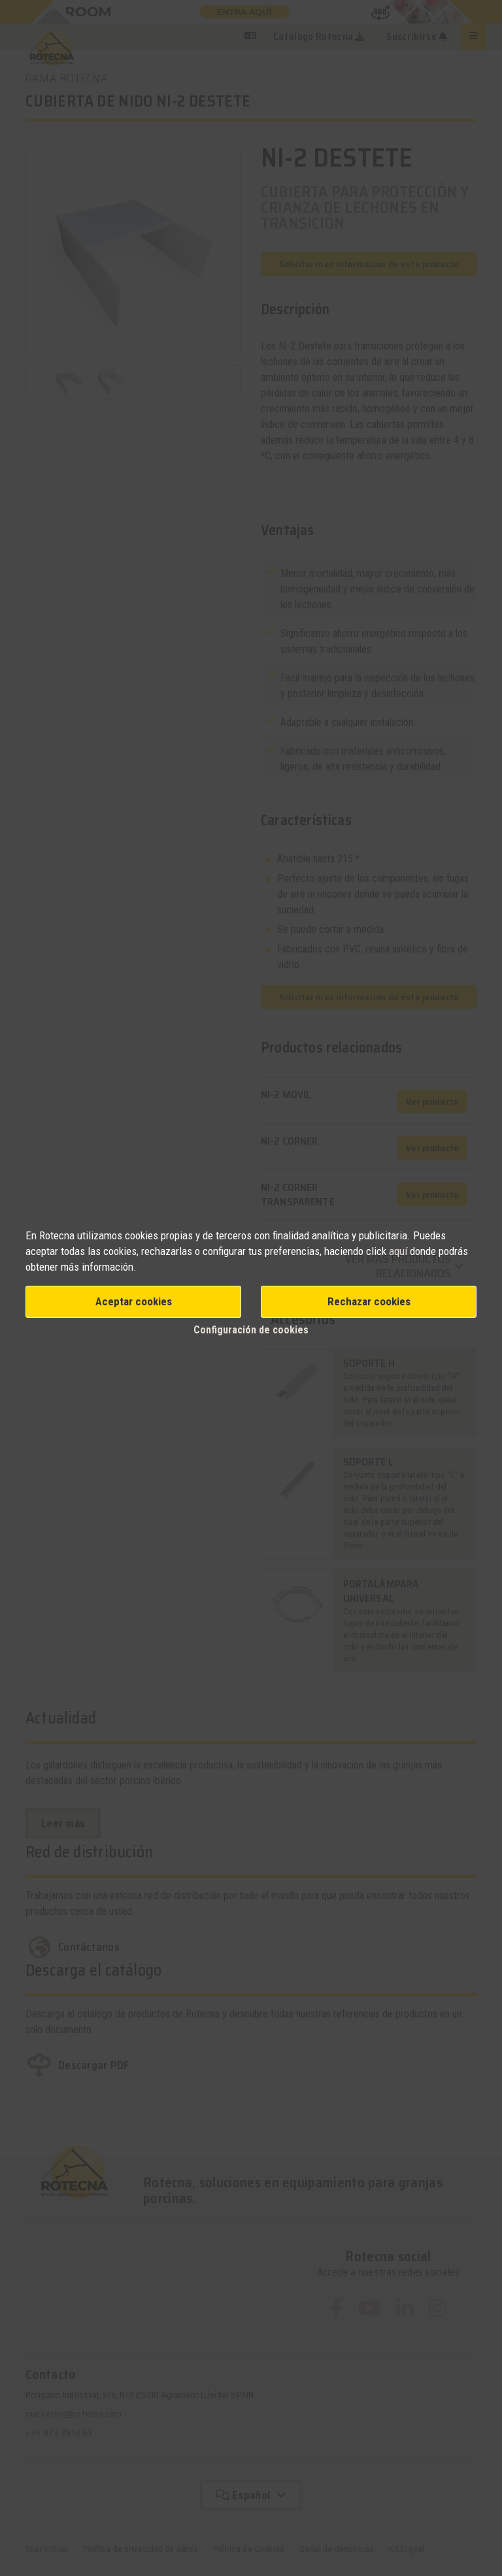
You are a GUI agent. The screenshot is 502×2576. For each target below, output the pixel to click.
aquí (398, 1251)
